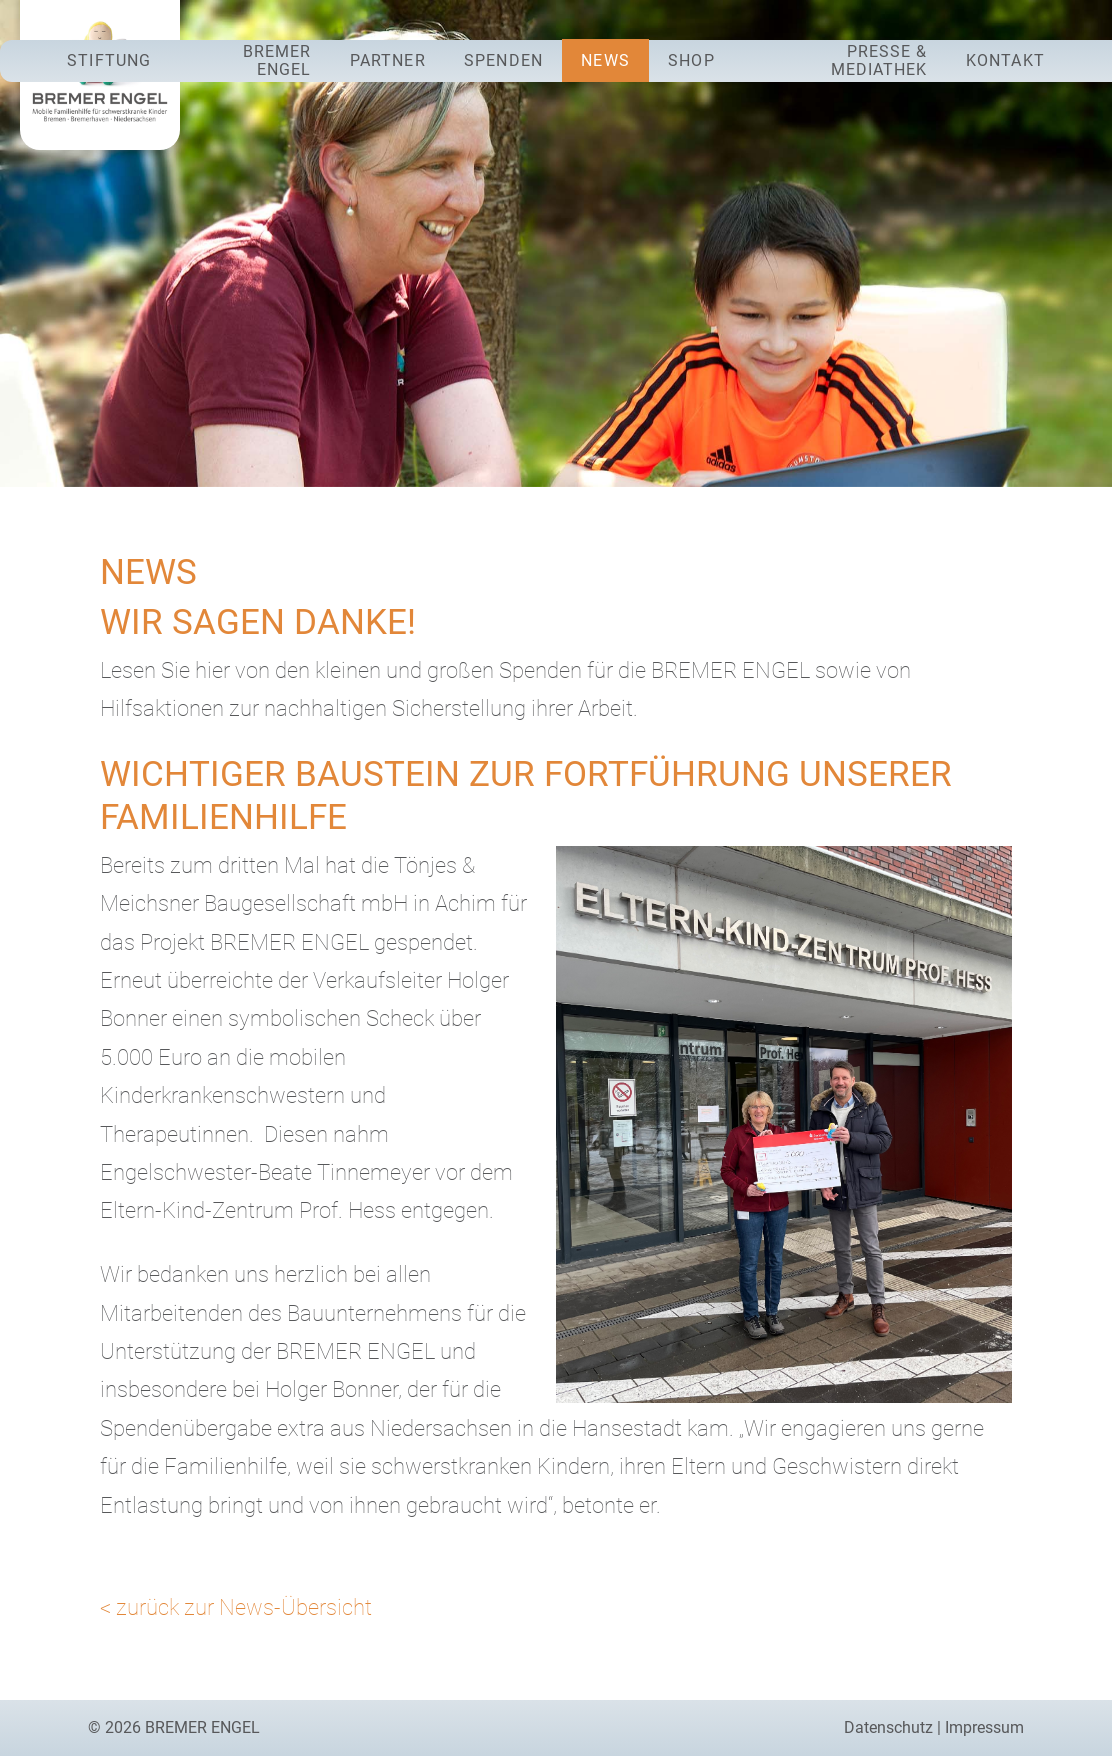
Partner (388, 60)
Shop (691, 60)
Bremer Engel (277, 60)
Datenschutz (888, 1727)
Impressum (984, 1727)
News (605, 60)
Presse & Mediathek (879, 60)
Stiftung (109, 60)
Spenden (503, 60)
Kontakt (1005, 60)
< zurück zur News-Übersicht (236, 1607)
